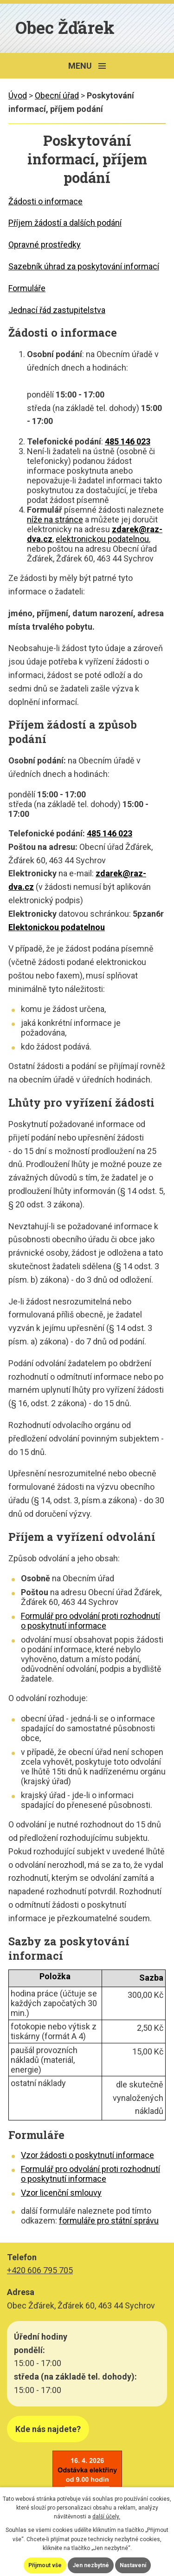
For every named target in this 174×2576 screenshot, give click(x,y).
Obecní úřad (57, 95)
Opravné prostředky (44, 244)
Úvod (17, 95)
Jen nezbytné (90, 2565)
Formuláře (26, 288)
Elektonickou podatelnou (56, 927)
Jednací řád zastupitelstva (56, 310)
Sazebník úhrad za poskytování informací (83, 266)
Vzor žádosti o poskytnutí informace (87, 2155)
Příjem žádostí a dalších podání (65, 223)
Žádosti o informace (45, 201)
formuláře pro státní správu (109, 2220)
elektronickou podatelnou (102, 539)
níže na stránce (55, 519)
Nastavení (133, 2565)
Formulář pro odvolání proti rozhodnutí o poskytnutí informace (90, 1620)
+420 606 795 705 (40, 2270)
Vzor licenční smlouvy (61, 2193)
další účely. (106, 2516)
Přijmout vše (45, 2565)
